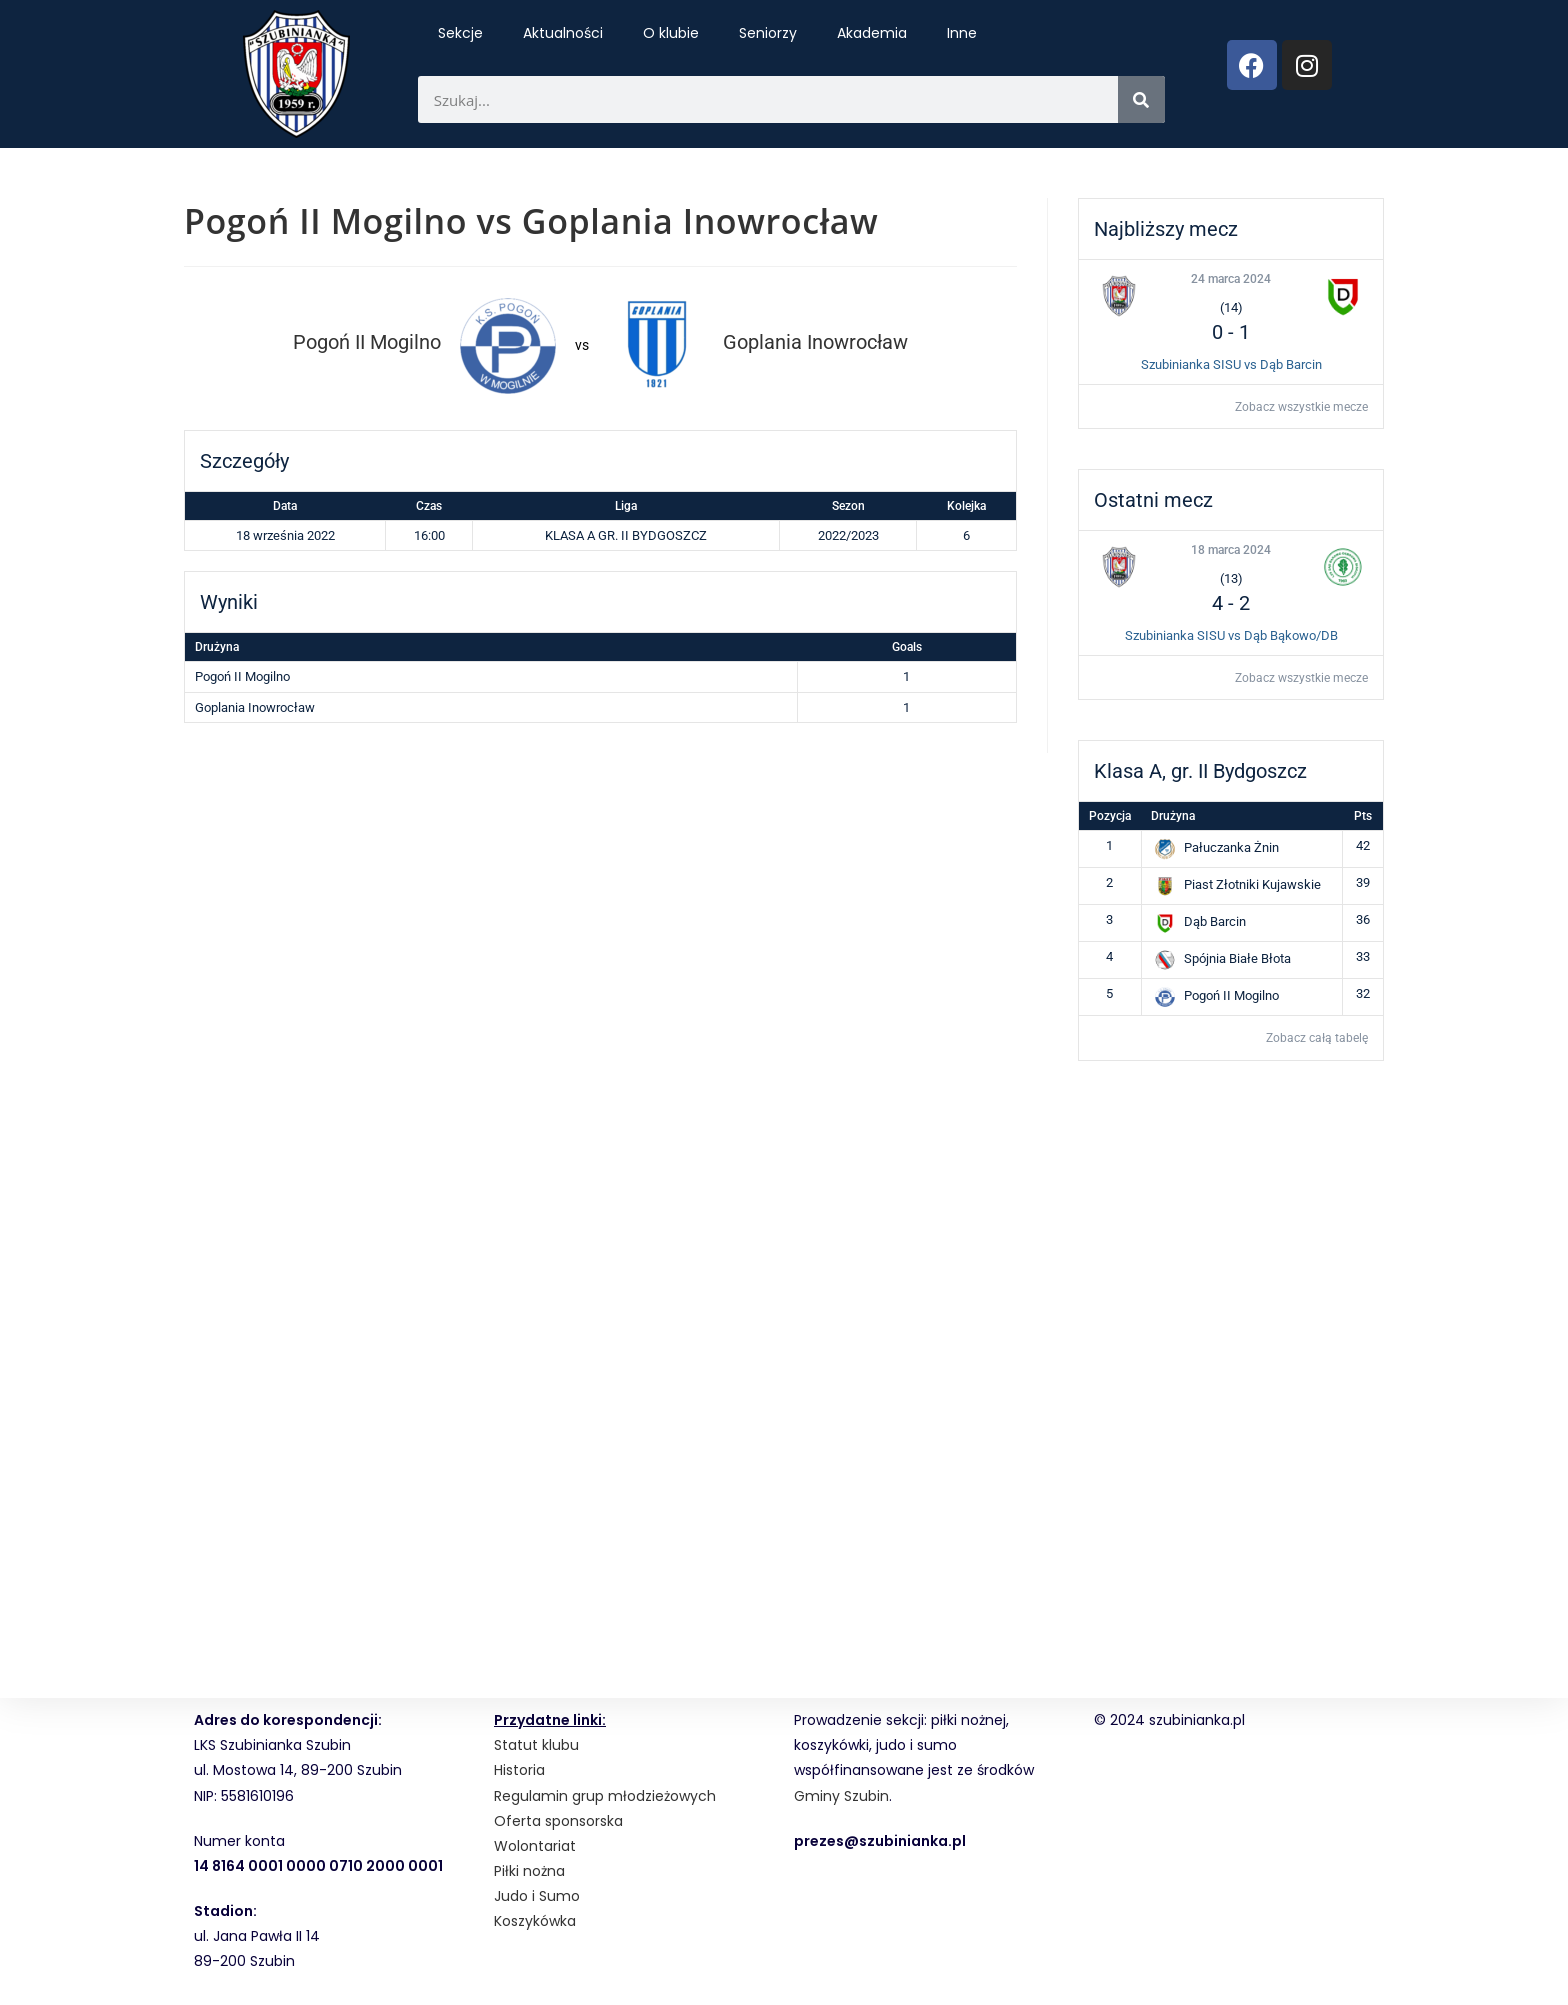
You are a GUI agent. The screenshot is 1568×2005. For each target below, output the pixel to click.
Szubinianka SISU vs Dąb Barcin (1231, 364)
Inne (962, 33)
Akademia (872, 33)
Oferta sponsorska (558, 1821)
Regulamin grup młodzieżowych (605, 1796)
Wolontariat (535, 1846)
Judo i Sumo (537, 1896)
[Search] (1141, 99)
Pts (1363, 816)
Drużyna (1173, 816)
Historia (519, 1770)
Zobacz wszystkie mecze (1301, 407)
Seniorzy (768, 33)
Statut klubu (536, 1745)
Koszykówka (535, 1921)
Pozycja (1110, 816)
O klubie (671, 33)
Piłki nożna (529, 1871)
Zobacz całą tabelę (1317, 1038)
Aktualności (563, 33)
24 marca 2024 (1231, 279)
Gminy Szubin (841, 1796)
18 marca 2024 (1231, 550)
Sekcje (460, 33)
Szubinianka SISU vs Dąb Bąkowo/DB (1231, 635)
